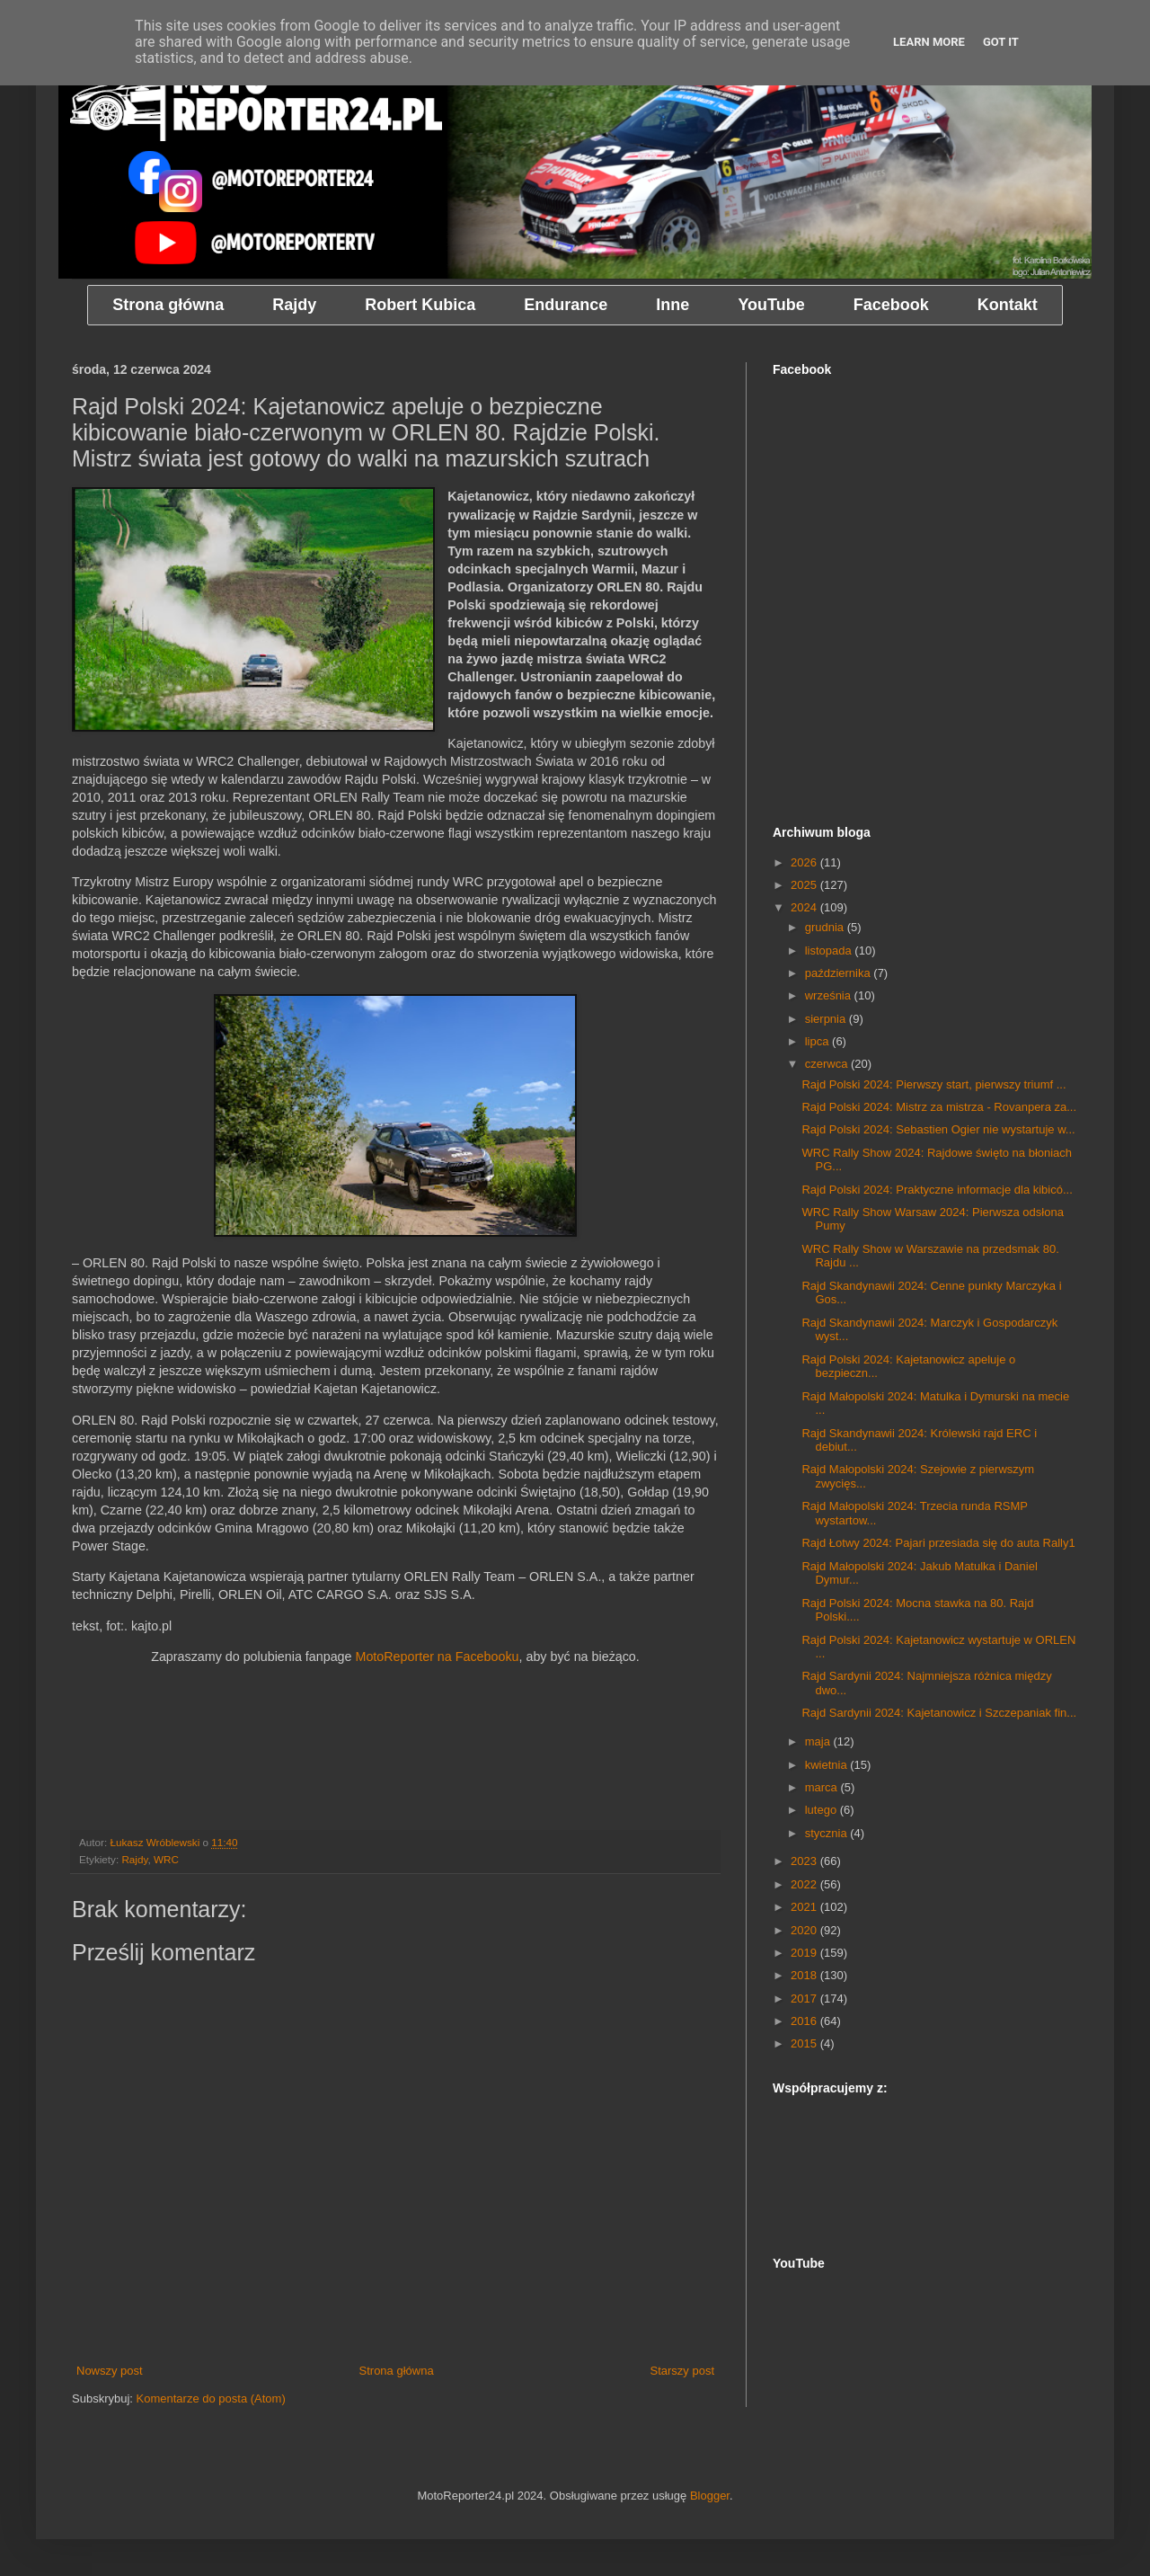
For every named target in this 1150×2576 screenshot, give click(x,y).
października (839, 973)
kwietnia (828, 1765)
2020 (805, 1930)
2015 (805, 2043)
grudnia (826, 927)
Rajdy (134, 1859)
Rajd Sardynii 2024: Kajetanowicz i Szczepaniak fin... (938, 1712)
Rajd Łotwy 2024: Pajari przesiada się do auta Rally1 (938, 1543)
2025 (805, 885)
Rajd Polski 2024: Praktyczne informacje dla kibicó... (936, 1189)
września (829, 995)
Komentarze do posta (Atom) (211, 2398)
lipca (818, 1041)
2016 (805, 2021)
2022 (805, 1884)
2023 (805, 1861)
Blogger (710, 2495)
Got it (1001, 42)
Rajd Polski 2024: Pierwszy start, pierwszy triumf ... (933, 1084)
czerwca (828, 1063)
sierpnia (827, 1019)
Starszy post (682, 2370)
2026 (805, 862)
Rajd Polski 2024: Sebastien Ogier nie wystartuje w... (938, 1129)
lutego (822, 1810)
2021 (805, 1907)
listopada (830, 950)
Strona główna (396, 2370)
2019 (805, 1952)
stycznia (828, 1833)
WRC (166, 1859)
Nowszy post (109, 2370)
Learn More (929, 42)
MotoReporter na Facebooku (436, 1656)
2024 (805, 907)
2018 (805, 1975)
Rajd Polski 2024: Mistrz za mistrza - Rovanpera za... (938, 1107)
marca (823, 1787)
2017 (805, 1998)
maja (819, 1741)
